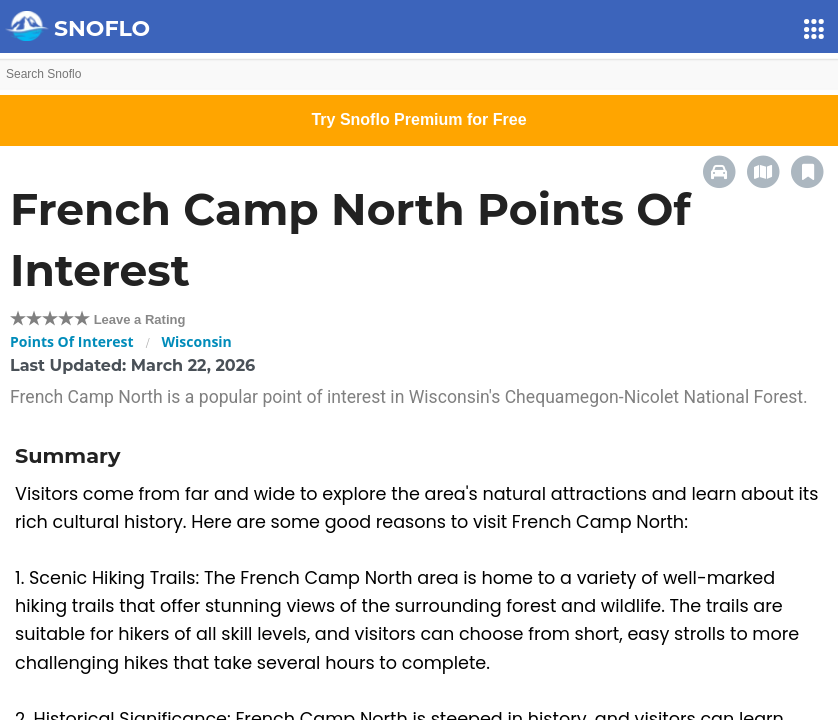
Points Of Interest (72, 341)
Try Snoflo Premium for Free (418, 119)
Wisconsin (197, 341)
